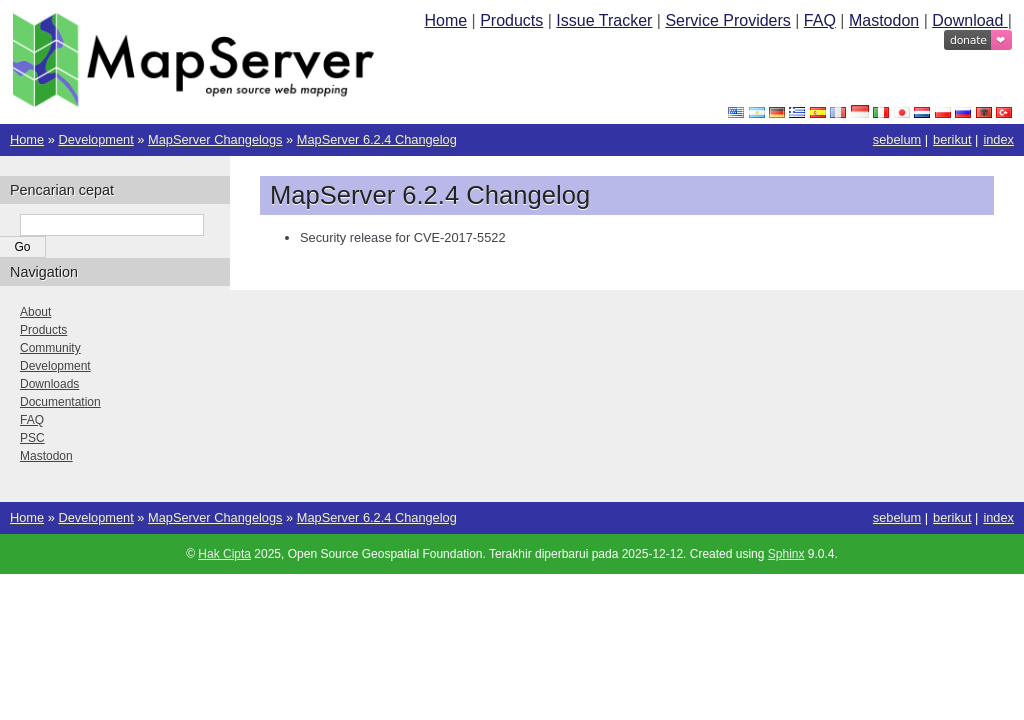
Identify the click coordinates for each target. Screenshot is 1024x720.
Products (511, 20)
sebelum (897, 139)
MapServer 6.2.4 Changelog (377, 139)
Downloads (49, 384)
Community (50, 348)
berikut (952, 139)
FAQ (820, 20)
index (998, 139)
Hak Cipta (224, 554)
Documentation (60, 402)
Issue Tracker (604, 20)
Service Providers (727, 20)
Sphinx (786, 554)
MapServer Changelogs (215, 139)
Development (95, 139)
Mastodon (884, 20)
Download (970, 20)
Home (445, 20)
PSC (32, 438)
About (35, 312)
